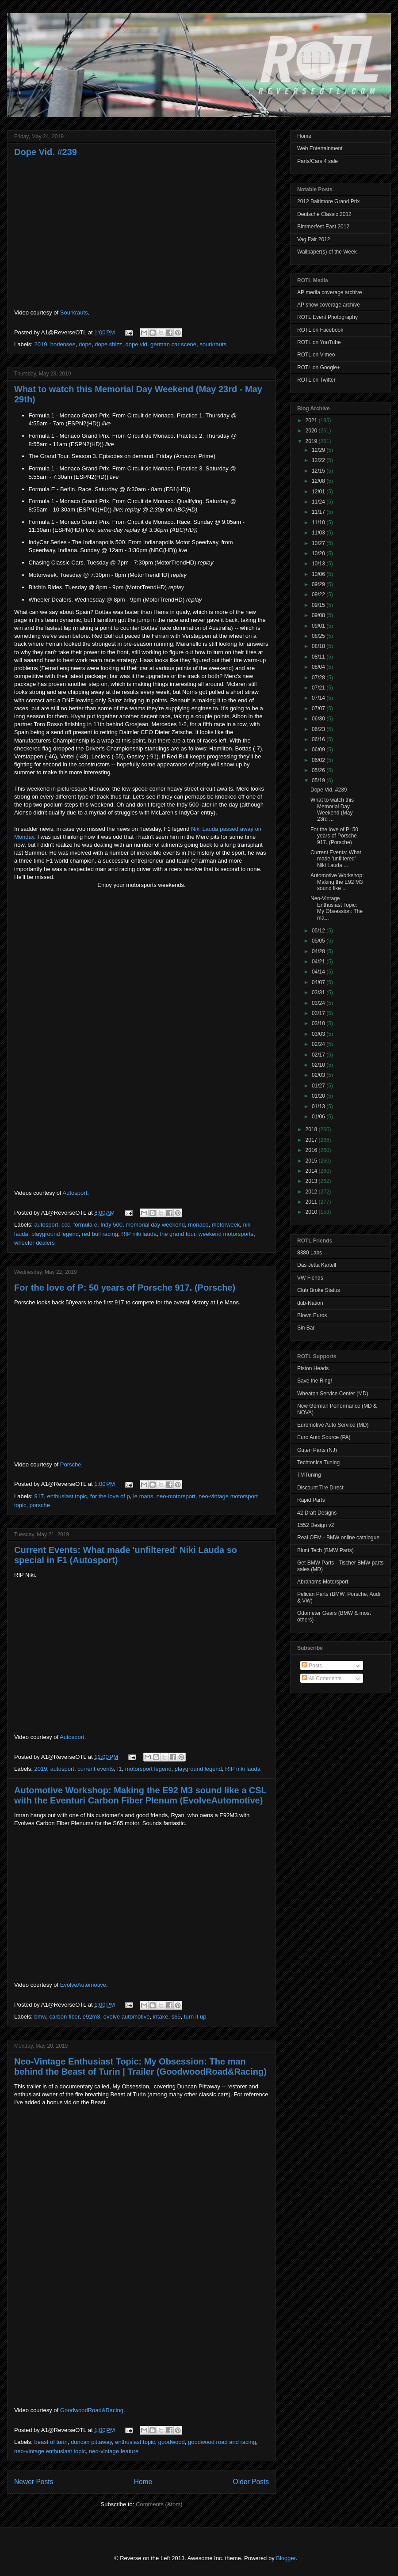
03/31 (319, 992)
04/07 (319, 982)
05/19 (319, 780)
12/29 (319, 450)
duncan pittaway (91, 2442)
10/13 (319, 564)
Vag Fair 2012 (313, 239)
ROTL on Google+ (318, 367)
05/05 (319, 941)
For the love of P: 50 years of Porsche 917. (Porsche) (124, 1287)
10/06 (319, 574)
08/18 (319, 646)
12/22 (319, 460)
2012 (312, 1192)
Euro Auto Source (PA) (324, 1437)
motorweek (226, 1224)
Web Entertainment (320, 148)
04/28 (319, 951)
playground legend (55, 1234)
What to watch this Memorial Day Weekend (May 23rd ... (332, 809)
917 (39, 1496)
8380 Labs (309, 1253)
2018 (312, 1129)
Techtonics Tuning (318, 1462)
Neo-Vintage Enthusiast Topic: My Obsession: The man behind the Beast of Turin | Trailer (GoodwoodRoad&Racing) (140, 2066)
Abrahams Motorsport (322, 1582)
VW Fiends (310, 1278)
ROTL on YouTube (319, 342)
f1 (119, 1768)
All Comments (321, 1678)
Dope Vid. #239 (45, 152)
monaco (198, 1224)
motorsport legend (148, 1768)
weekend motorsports (226, 1234)
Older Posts (251, 2481)
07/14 (319, 698)
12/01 (319, 492)
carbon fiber (65, 2016)
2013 (312, 1181)
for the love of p (110, 1496)
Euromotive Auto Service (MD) (332, 1425)
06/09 (319, 749)
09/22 (319, 594)
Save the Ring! (314, 1381)
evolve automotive (126, 2016)
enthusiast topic (67, 1496)
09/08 (319, 615)
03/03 (319, 1034)
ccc (65, 1224)
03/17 (319, 1013)
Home (143, 2481)
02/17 (319, 1055)
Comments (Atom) (159, 2504)
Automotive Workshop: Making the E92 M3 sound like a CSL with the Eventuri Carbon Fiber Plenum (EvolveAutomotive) (140, 1795)
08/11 (319, 657)
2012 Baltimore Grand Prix (328, 201)
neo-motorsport (176, 1496)
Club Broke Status (318, 1290)
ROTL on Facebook (320, 330)
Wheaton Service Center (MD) (332, 1393)
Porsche (70, 1464)
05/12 (319, 931)
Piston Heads (313, 1368)
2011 (312, 1202)
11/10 (319, 522)
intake (160, 2016)
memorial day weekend (155, 1224)
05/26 (319, 770)
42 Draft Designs (317, 1513)
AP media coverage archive (329, 292)
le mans (143, 1496)
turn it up (195, 2016)
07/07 (319, 708)
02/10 (319, 1065)
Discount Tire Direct (320, 1488)
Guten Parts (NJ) (317, 1450)
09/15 (319, 605)
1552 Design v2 (315, 1525)
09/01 (319, 626)
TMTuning (309, 1475)
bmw (40, 2016)
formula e (85, 1224)
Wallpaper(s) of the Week (327, 252)
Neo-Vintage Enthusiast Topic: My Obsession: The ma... (336, 908)
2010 (312, 1212)
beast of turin (51, 2442)
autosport (46, 1224)
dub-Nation (310, 1303)
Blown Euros (312, 1315)
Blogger (285, 2558)
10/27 (319, 543)
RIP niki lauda (139, 1234)
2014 (312, 1171)
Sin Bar (305, 1328)
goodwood (171, 2442)
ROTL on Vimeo (316, 355)
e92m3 (91, 2016)
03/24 (319, 1003)
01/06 (319, 1117)
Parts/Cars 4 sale (317, 161)
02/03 (319, 1075)
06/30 (319, 719)
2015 (312, 1161)
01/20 (319, 1096)
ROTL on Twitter (316, 380)
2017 (312, 1140)
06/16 (319, 739)
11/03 (319, 533)
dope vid (136, 344)
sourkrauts (212, 344)
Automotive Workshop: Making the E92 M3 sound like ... (337, 881)
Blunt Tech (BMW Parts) (325, 1550)
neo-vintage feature (113, 2451)
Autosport (75, 1193)
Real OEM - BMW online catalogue (338, 1537)
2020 (312, 431)
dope (85, 344)
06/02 (319, 760)
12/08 (319, 481)
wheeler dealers (34, 1242)
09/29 (319, 584)
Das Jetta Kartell (316, 1265)
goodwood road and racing (222, 2442)
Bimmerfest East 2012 (323, 227)
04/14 (319, 972)
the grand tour (177, 1234)
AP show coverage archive (328, 305)
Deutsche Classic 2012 (324, 214)
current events (95, 1768)
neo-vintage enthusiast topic (50, 2451)
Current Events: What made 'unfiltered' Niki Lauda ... (335, 858)
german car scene (173, 344)
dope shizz (108, 344)
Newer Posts (33, 2481)
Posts (312, 1666)
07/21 (319, 688)
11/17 (319, 512)
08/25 (319, 636)
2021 (312, 420)
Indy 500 (111, 1224)
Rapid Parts (311, 1500)
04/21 (319, 961)
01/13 (319, 1106)
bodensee (63, 344)
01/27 (319, 1086)
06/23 (319, 729)
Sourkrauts (74, 312)
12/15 (319, 471)
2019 (40, 344)
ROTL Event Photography (327, 317)
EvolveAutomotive (83, 1984)
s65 (176, 2016)
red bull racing (100, 1234)
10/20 (319, 553)
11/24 (319, 502)
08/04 (319, 667)
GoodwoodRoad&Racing (91, 2410)
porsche (40, 1505)
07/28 (319, 677)
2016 (312, 1150)
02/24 (319, 1044)
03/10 (319, 1023)
